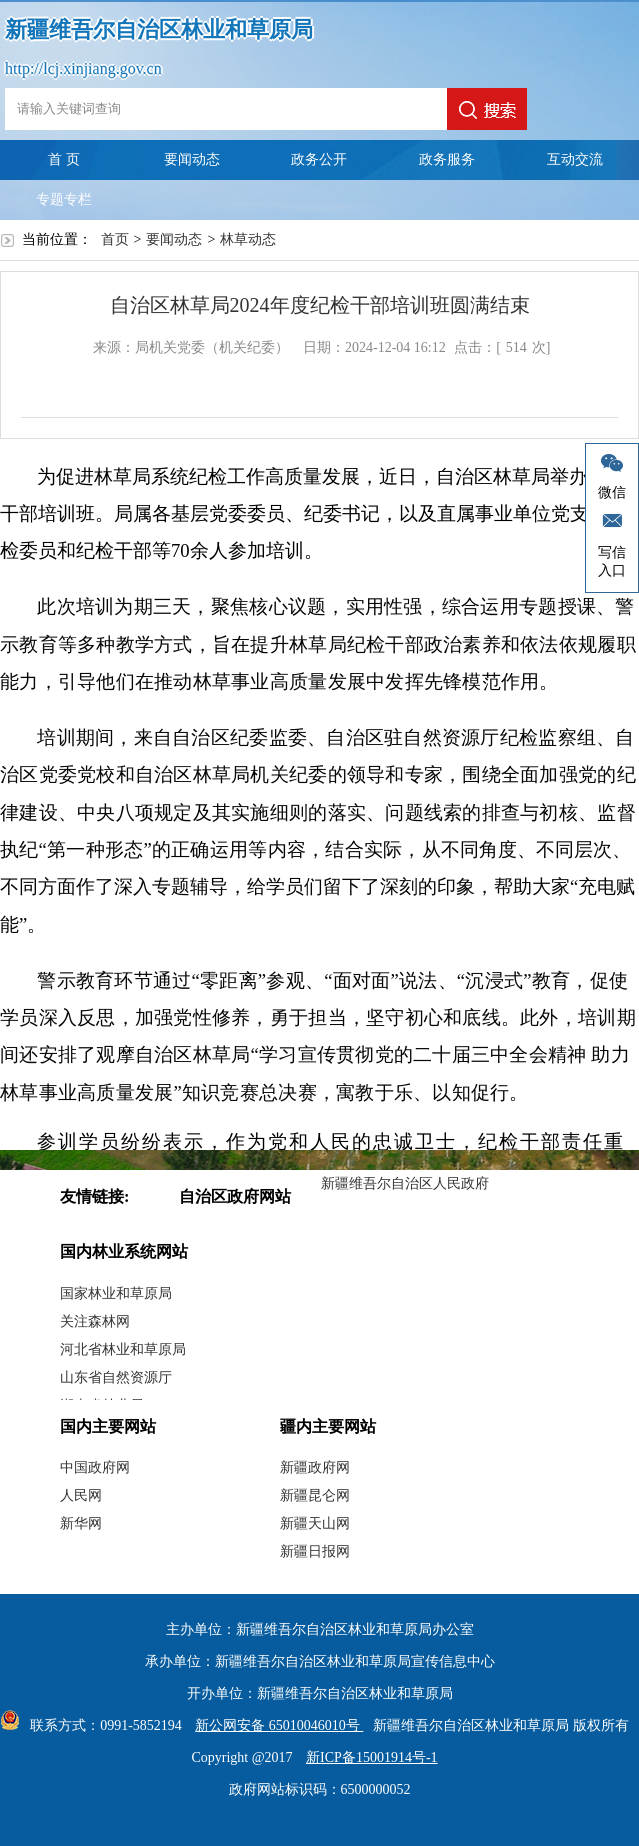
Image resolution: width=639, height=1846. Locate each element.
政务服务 (447, 159)
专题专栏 (64, 199)
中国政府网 (95, 1467)
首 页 (64, 159)
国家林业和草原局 (116, 1293)
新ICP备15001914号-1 (371, 1757)
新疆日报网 (315, 1551)
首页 (115, 239)
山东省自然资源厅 (116, 1377)
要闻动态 (192, 159)
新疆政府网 (315, 1467)
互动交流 (575, 159)
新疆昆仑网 (315, 1495)
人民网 (81, 1495)
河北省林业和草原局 (123, 1349)
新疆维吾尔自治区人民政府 (405, 1183)
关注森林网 (95, 1321)
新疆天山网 (315, 1523)
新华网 (81, 1523)
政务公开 (319, 159)
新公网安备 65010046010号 (274, 1725)
